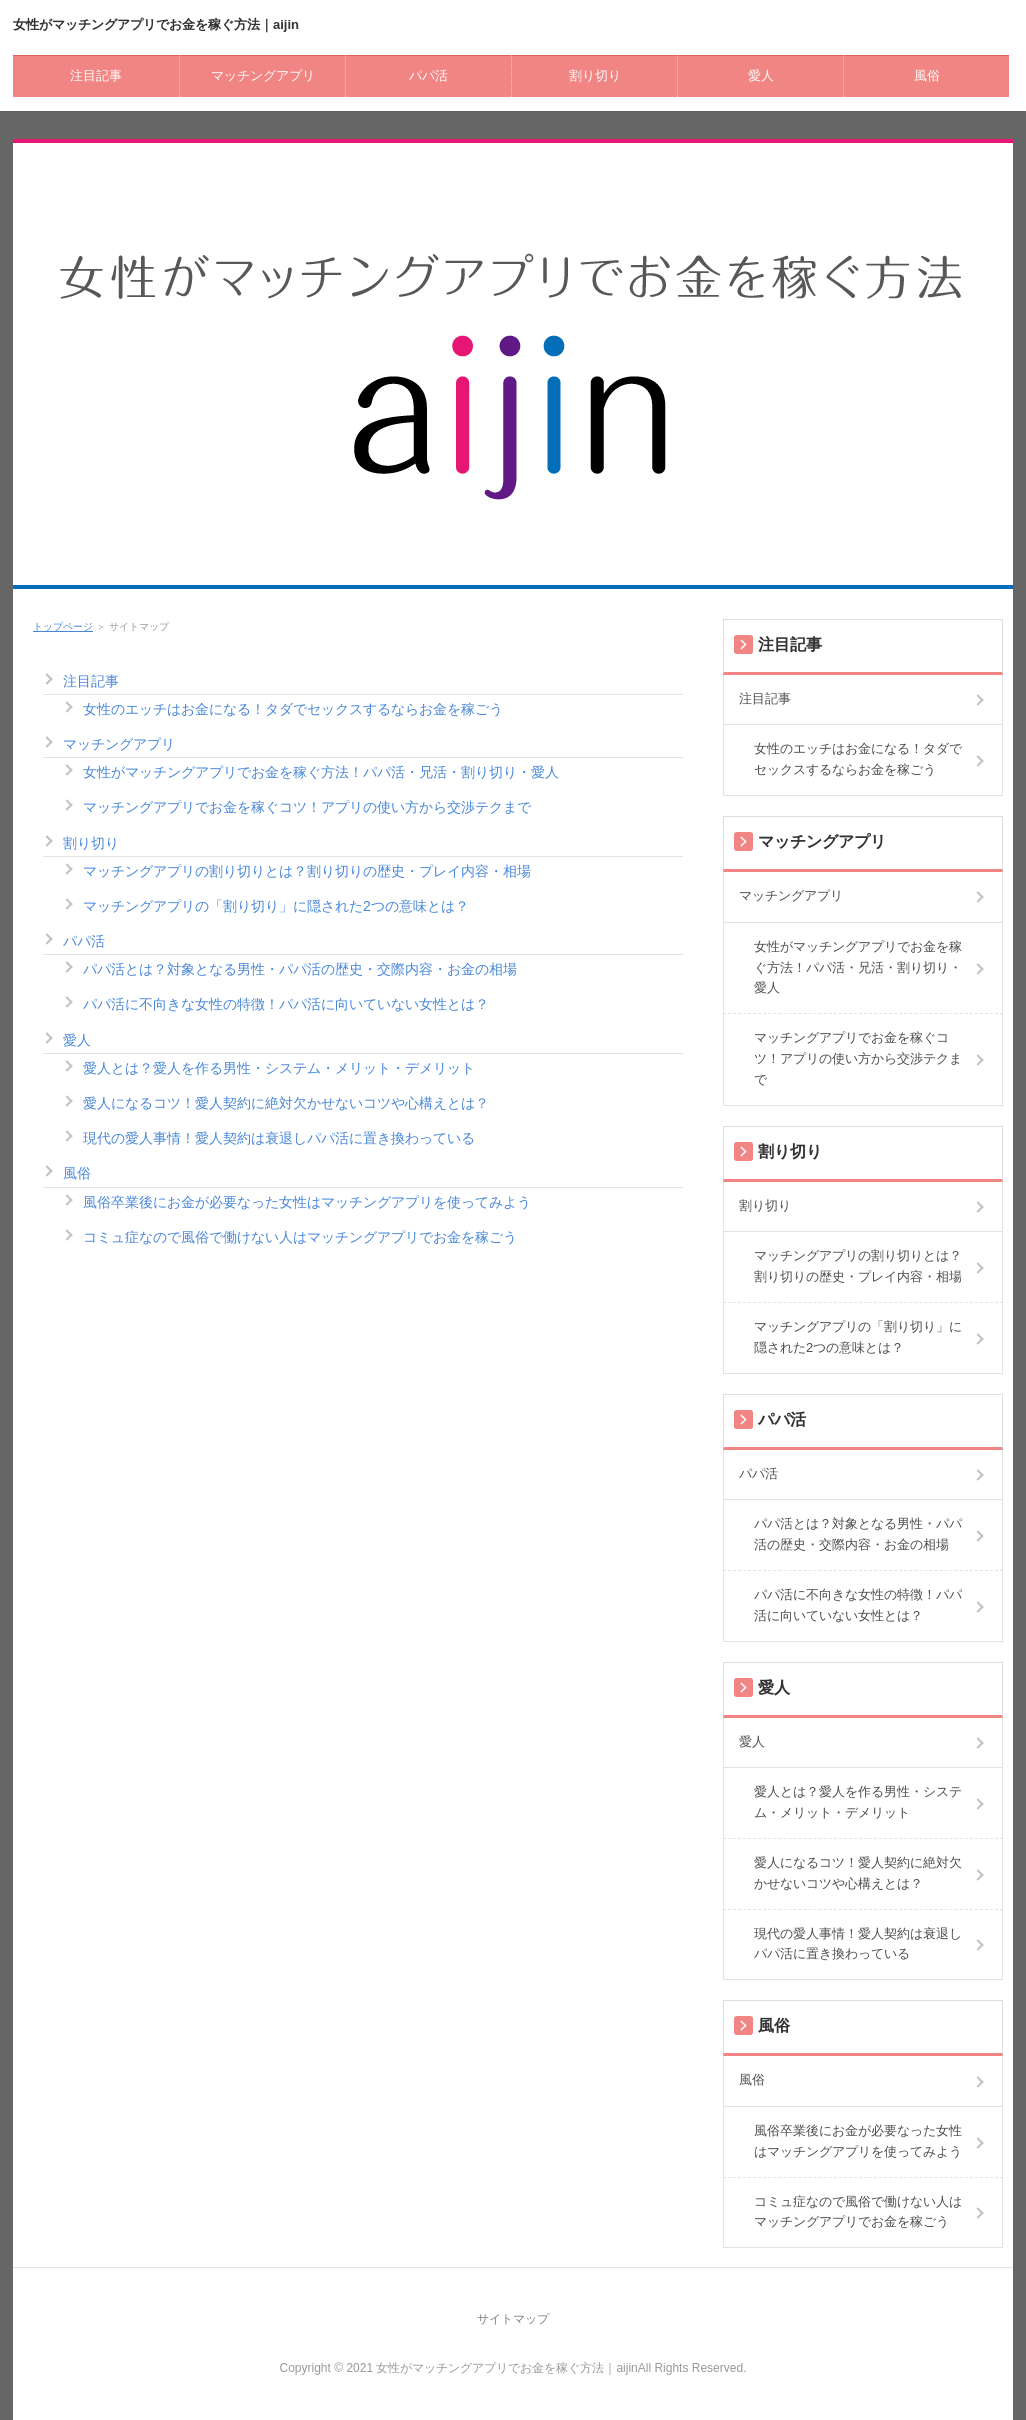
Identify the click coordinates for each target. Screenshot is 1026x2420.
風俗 (927, 75)
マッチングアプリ (263, 75)
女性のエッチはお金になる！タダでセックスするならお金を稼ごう (293, 709)
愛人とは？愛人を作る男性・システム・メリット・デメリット (279, 1068)
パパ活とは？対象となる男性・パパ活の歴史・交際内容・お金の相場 (300, 969)
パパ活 (428, 75)
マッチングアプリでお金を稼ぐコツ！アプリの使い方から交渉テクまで (307, 807)
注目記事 (96, 75)
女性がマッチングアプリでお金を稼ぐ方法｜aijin (156, 24)
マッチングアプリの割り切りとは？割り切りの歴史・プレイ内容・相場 (307, 871)
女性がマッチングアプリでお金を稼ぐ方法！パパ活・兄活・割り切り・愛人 (321, 772)
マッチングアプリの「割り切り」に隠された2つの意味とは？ (276, 906)
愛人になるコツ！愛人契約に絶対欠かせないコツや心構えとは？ (286, 1103)
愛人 (761, 75)
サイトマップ (513, 2319)
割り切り (595, 75)
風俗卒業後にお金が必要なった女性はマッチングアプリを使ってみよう (307, 1202)
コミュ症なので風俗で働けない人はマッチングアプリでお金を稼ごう (300, 1237)
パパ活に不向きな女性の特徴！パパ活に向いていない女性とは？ (286, 1004)
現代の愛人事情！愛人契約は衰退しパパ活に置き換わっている (279, 1138)
